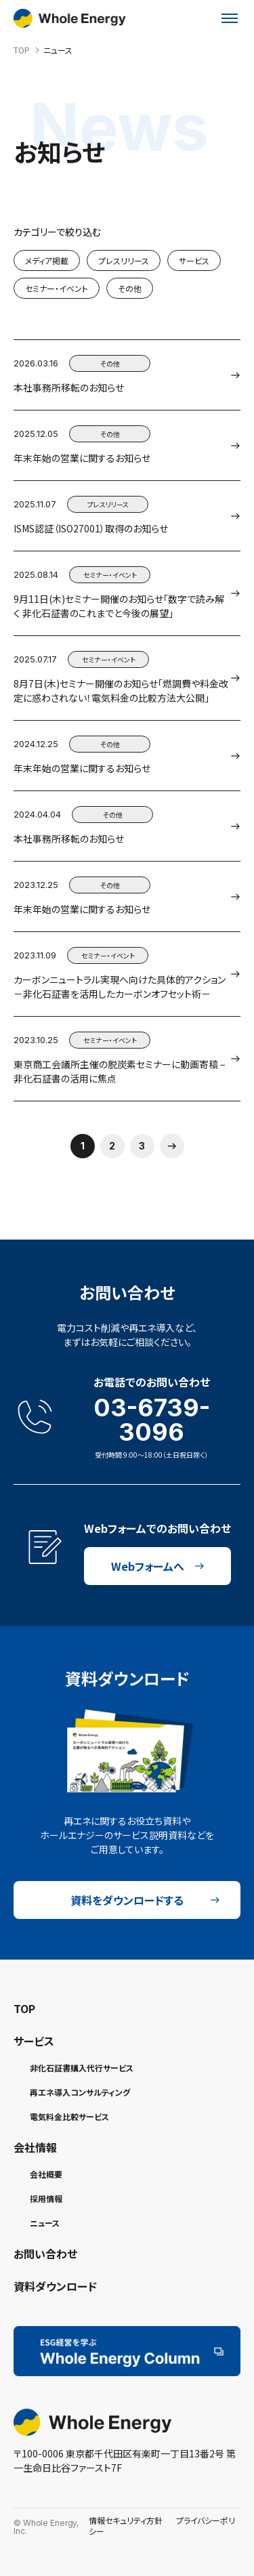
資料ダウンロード (55, 2286)
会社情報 (35, 2147)
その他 (130, 288)
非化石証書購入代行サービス (81, 2067)
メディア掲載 (46, 260)
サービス (194, 260)
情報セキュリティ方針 (126, 2520)
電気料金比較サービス (69, 2116)
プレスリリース (123, 260)
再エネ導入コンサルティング (80, 2092)
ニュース (45, 2223)
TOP (24, 2008)
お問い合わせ (45, 2253)
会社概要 (46, 2174)
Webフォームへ (158, 1566)
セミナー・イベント (56, 288)
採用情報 (46, 2198)
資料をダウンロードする (145, 1900)
